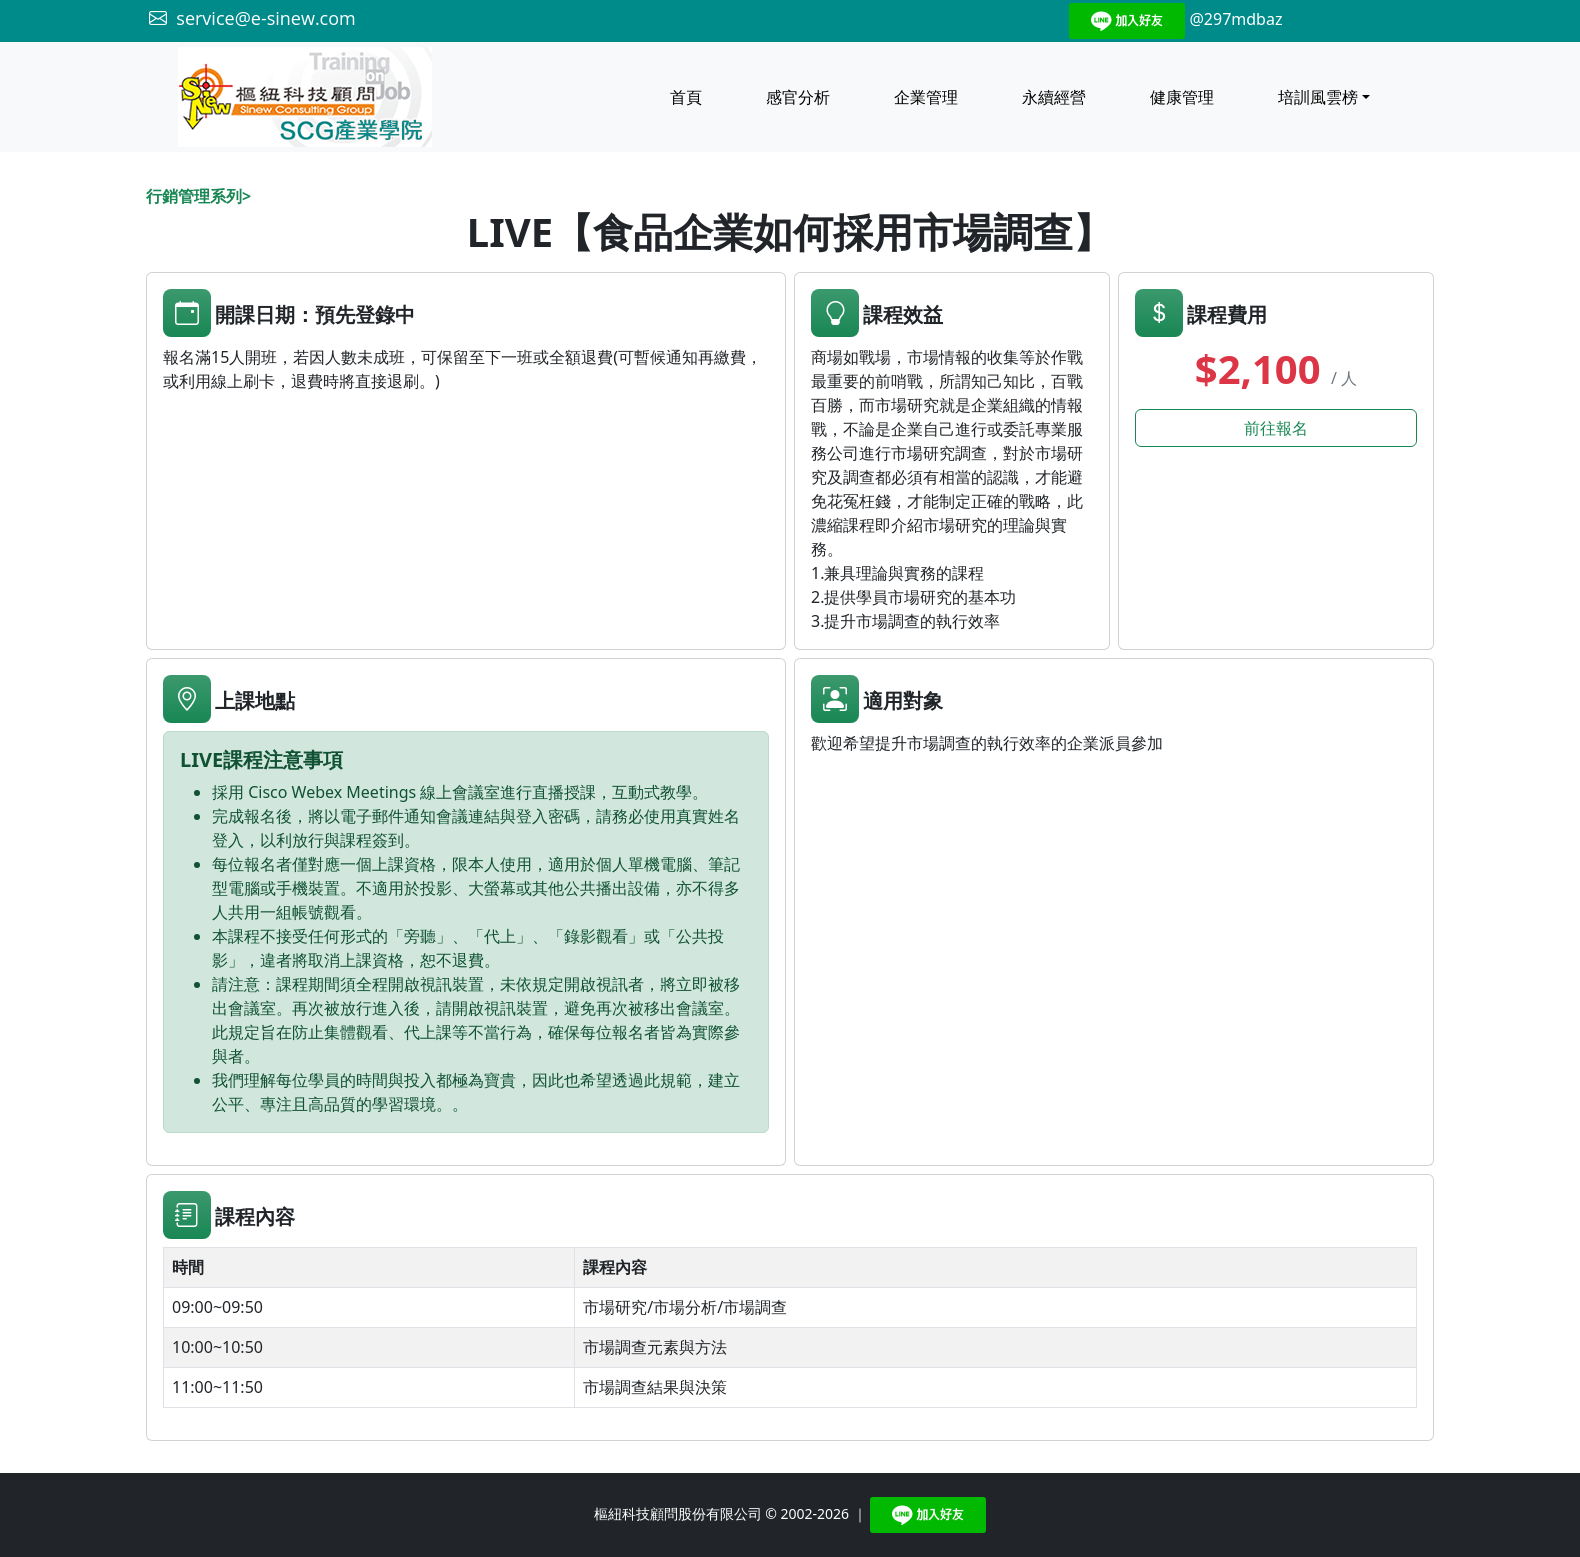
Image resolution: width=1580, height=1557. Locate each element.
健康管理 (1182, 97)
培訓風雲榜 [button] (1318, 97)
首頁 (686, 97)
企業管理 (926, 97)
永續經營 (1054, 97)
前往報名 (1276, 428)
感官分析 (798, 97)
